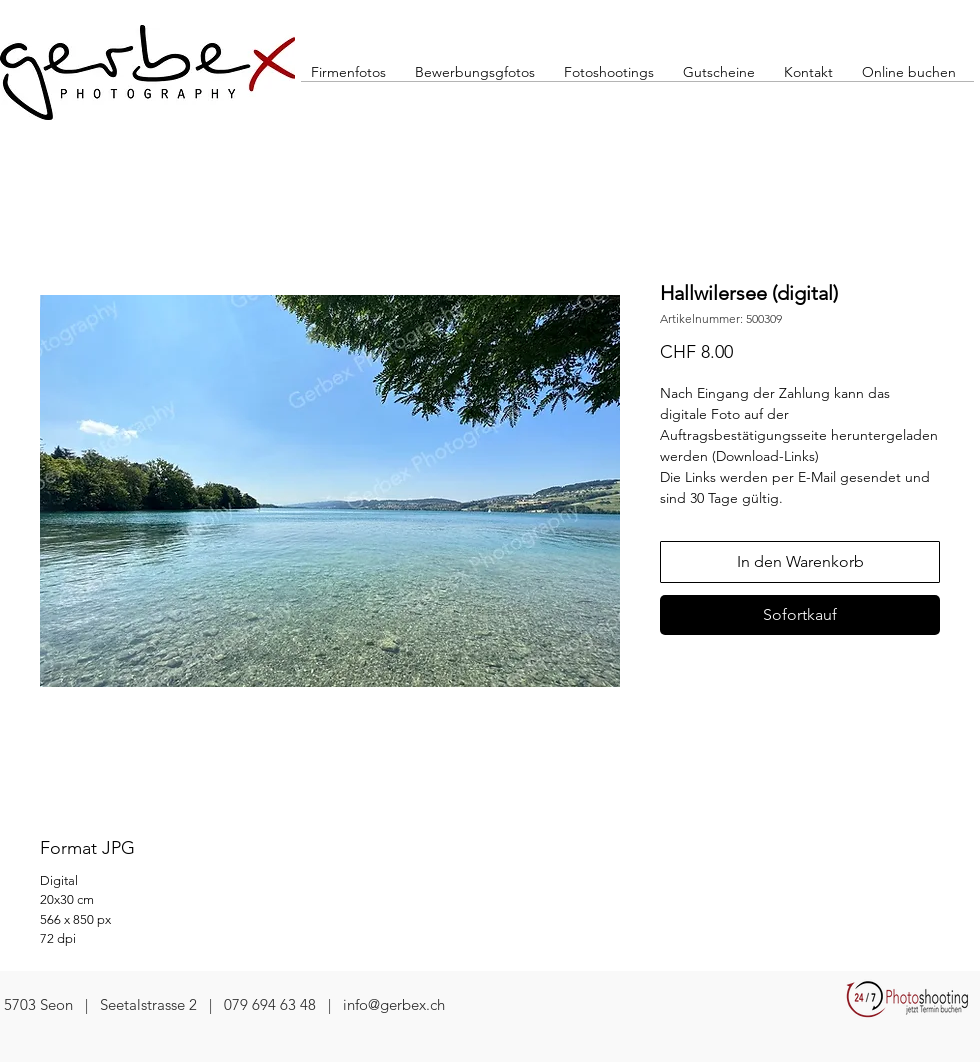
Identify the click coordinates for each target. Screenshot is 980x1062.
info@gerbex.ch (394, 1004)
